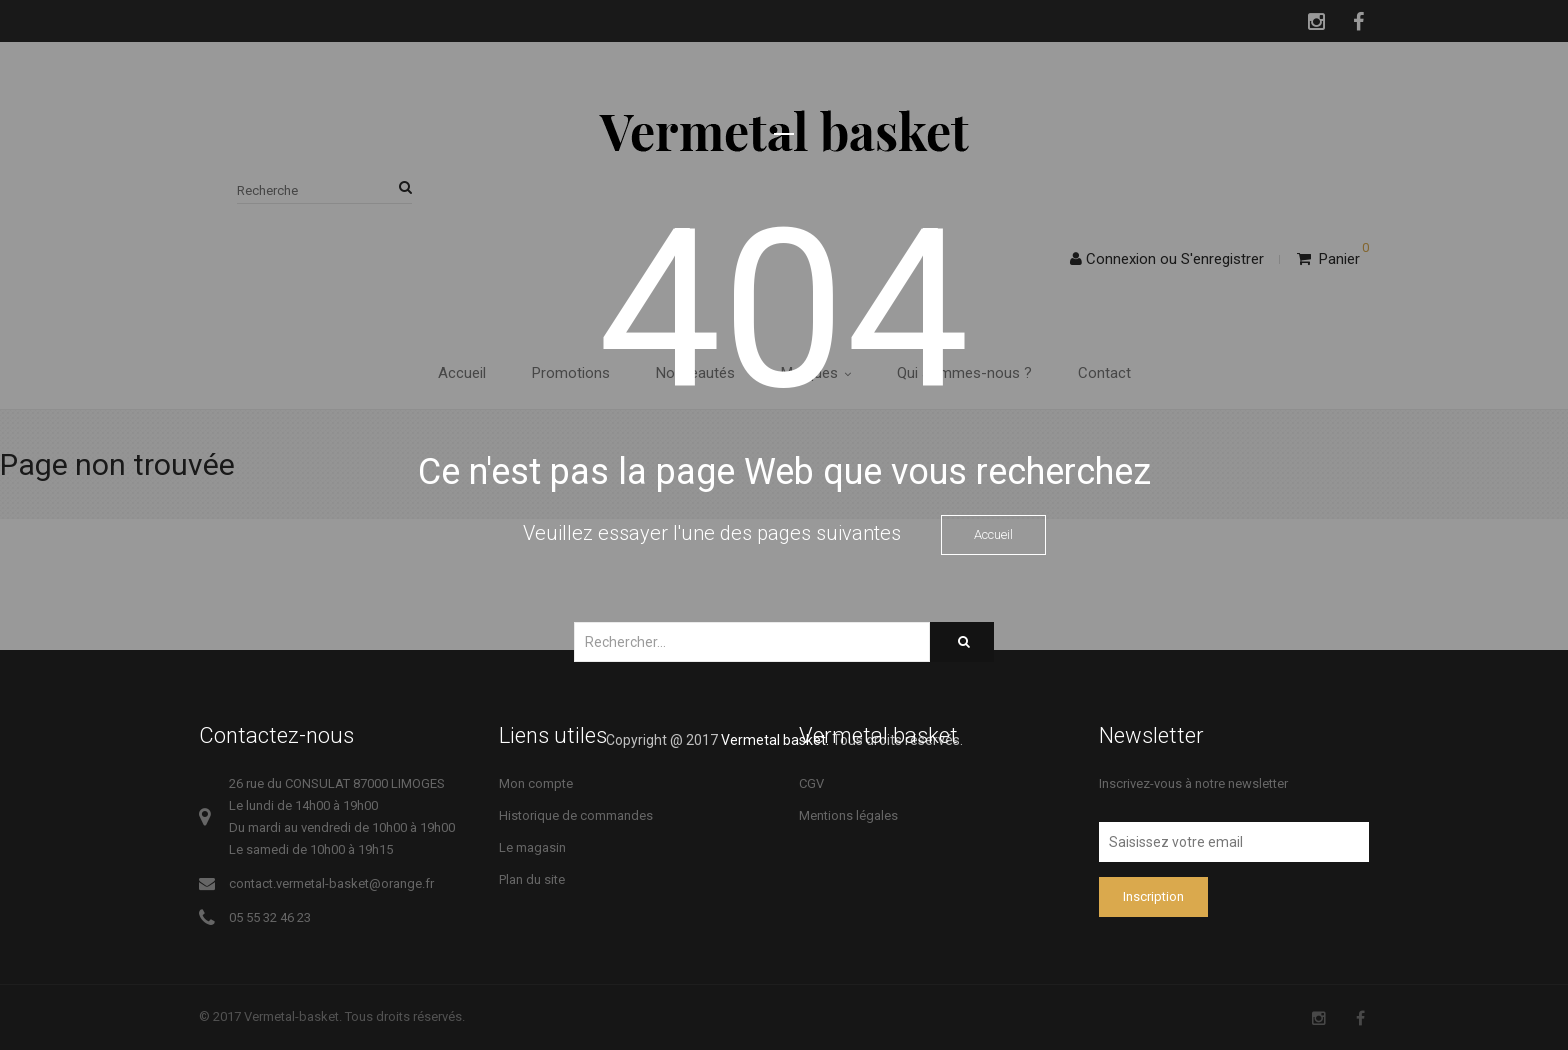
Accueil (993, 534)
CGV (811, 783)
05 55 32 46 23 (270, 917)
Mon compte (536, 783)
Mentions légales (848, 815)
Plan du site (532, 879)
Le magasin (532, 847)
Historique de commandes (576, 815)
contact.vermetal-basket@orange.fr (331, 883)
